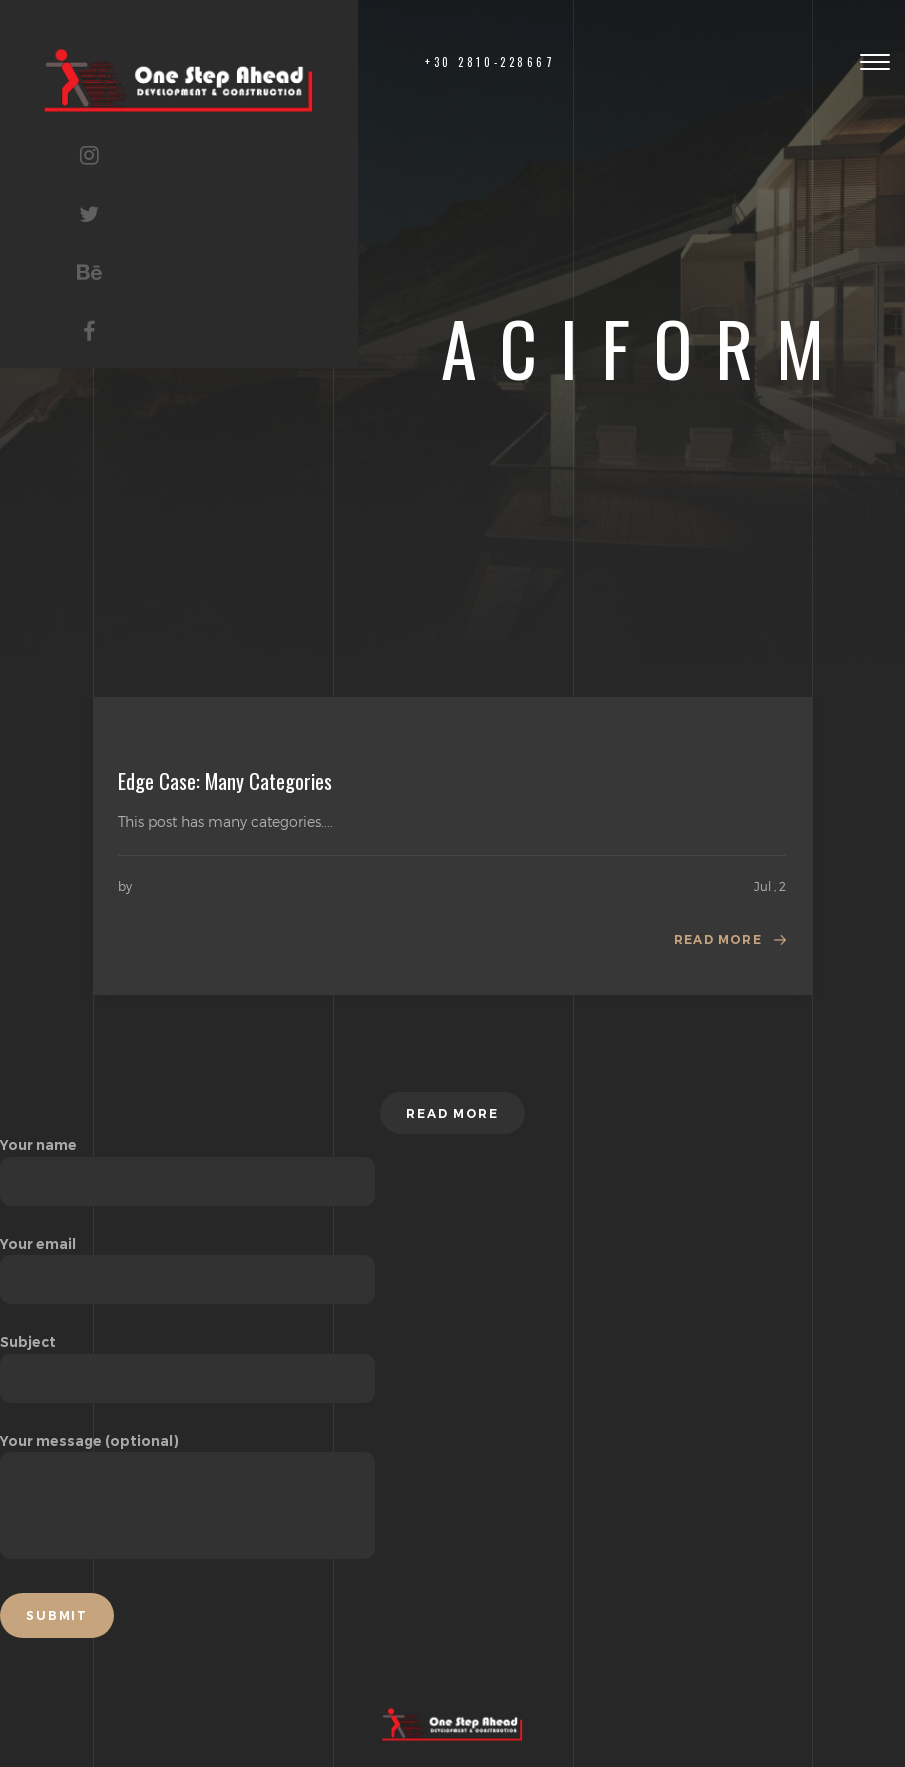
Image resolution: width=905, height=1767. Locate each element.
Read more (718, 939)
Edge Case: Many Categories (225, 781)
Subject (187, 1360)
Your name (187, 1163)
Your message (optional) (187, 1498)
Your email (187, 1262)
